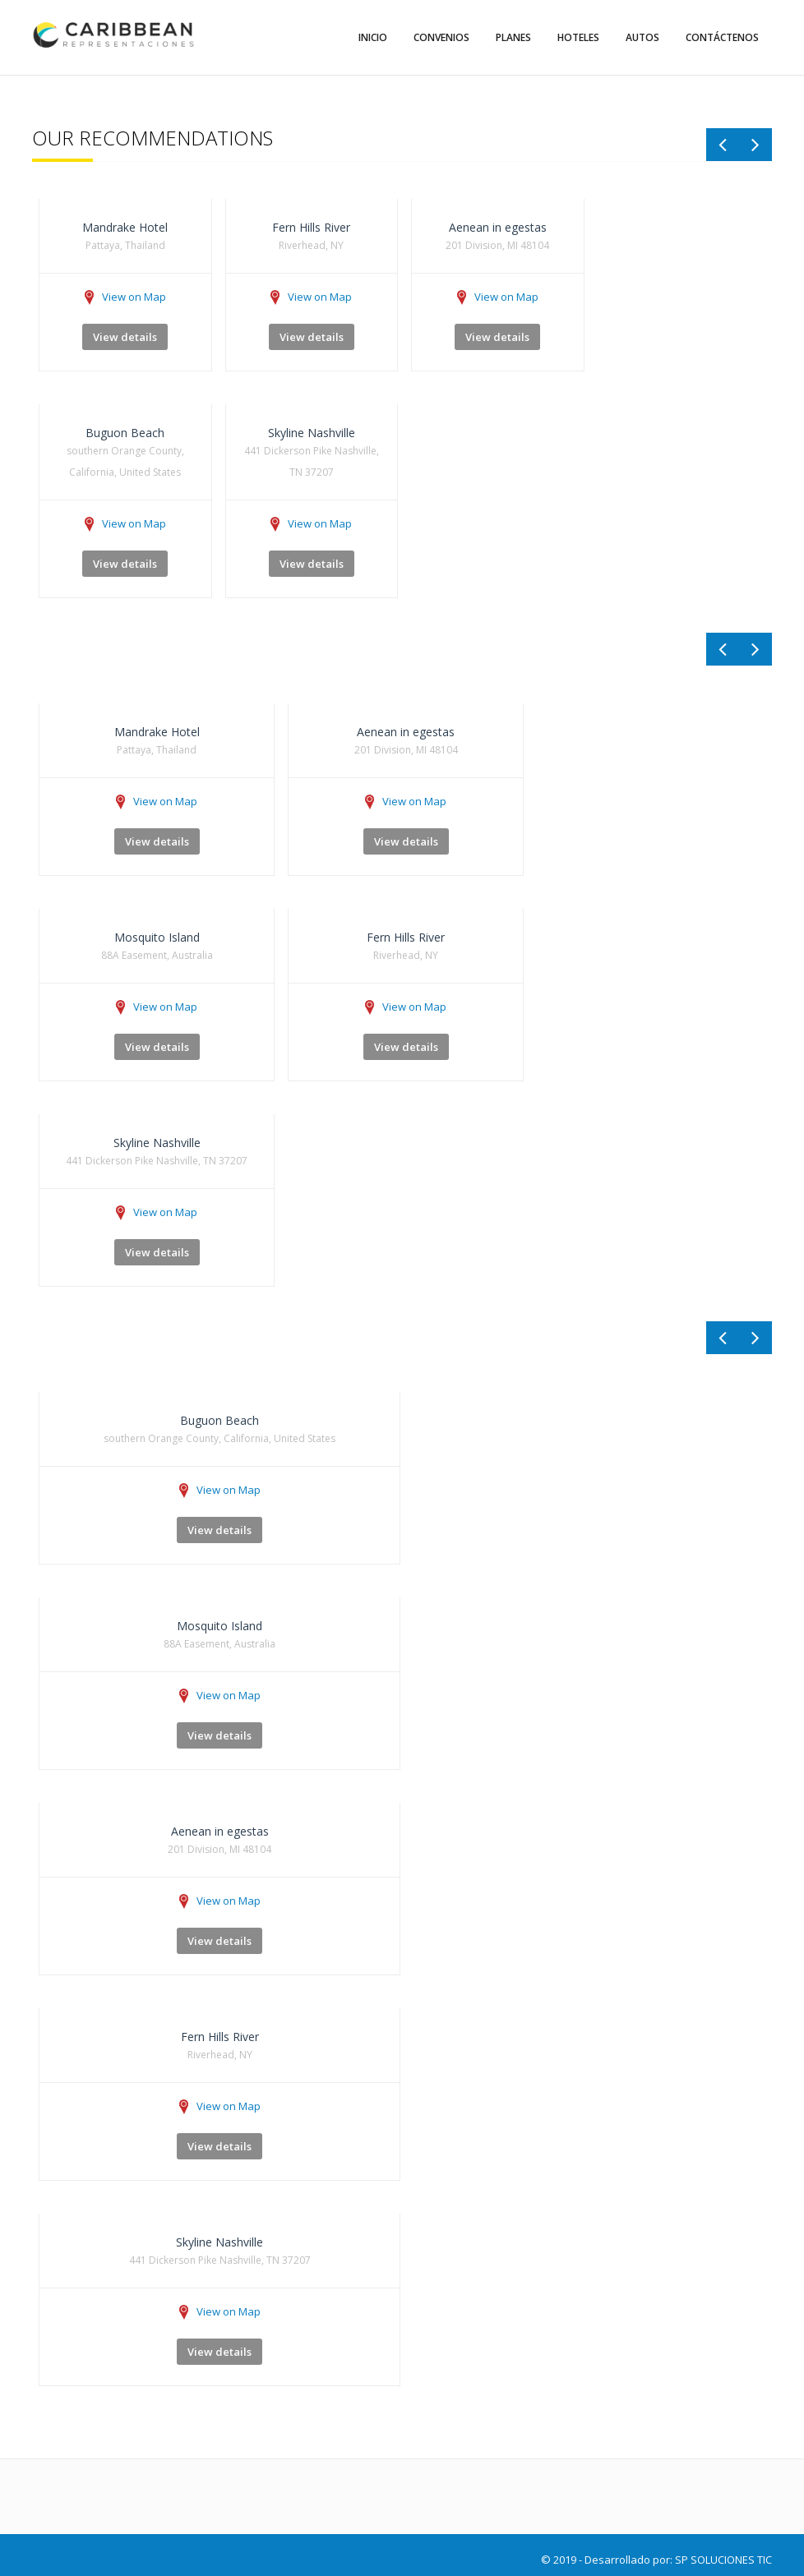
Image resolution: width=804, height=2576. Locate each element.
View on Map (125, 296)
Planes (513, 37)
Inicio (372, 37)
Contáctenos (722, 37)
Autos (642, 37)
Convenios (441, 37)
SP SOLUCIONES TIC (723, 2559)
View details (125, 336)
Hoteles (578, 37)
